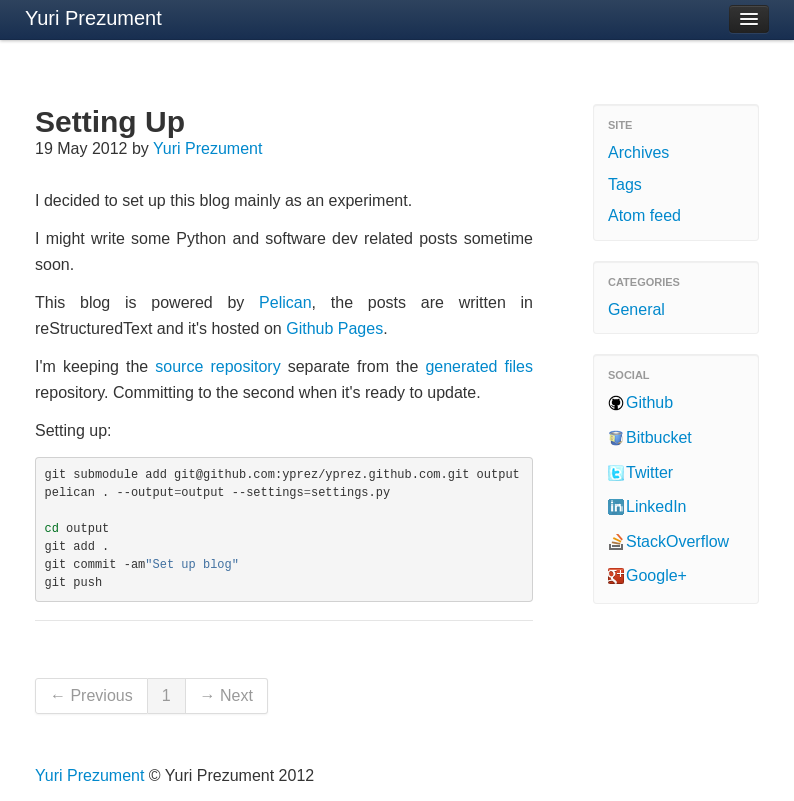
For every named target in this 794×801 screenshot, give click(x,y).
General (636, 309)
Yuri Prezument (93, 18)
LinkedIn (656, 506)
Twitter (649, 472)
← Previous (91, 695)
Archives (638, 152)
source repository (217, 366)
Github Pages (334, 328)
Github (649, 402)
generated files (479, 366)
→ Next (226, 695)
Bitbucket (659, 437)
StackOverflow (677, 541)
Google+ (656, 575)
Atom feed (644, 215)
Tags (625, 184)
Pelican (285, 302)
